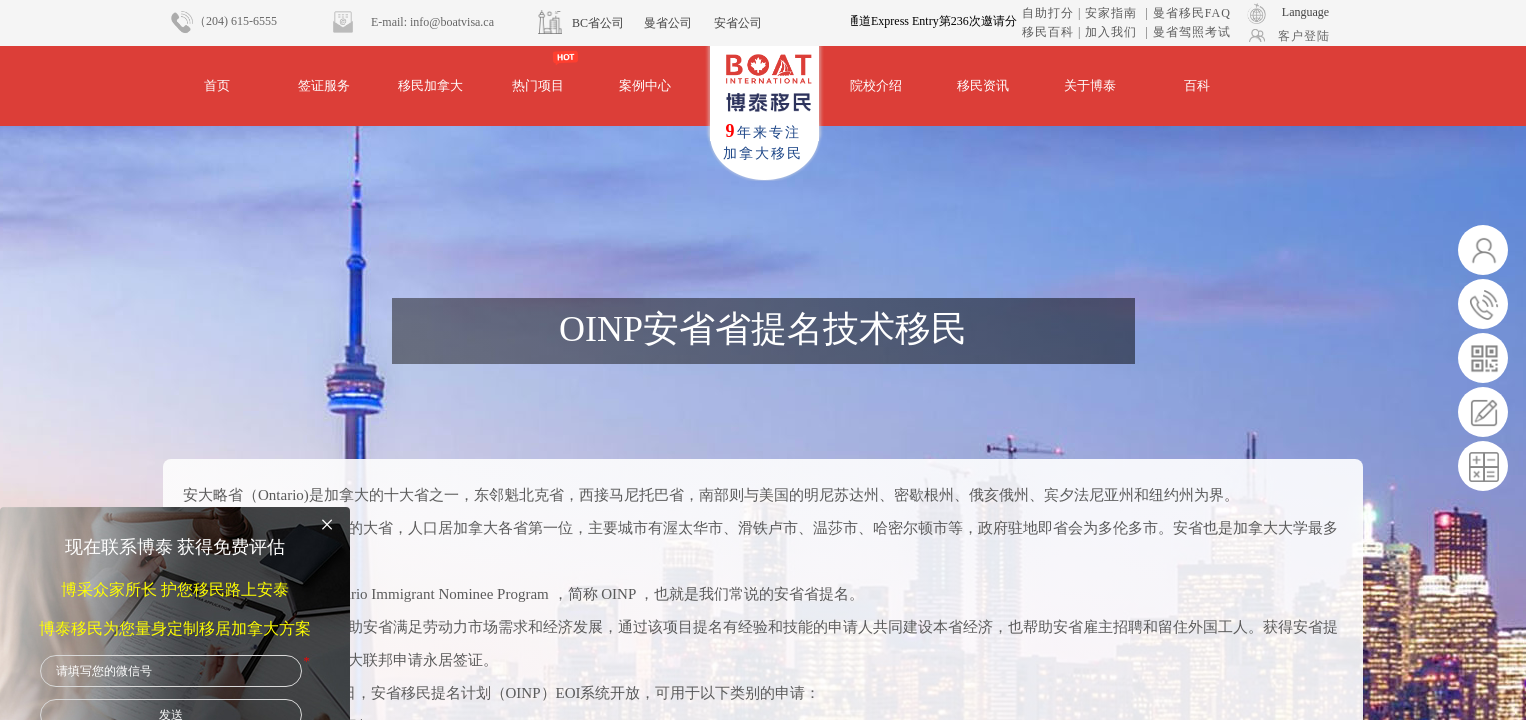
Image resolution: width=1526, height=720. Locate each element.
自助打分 (1048, 13)
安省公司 (738, 23)
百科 (1197, 85)
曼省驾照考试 (1192, 32)
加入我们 (1111, 32)
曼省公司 (668, 23)
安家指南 (1111, 13)
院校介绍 (876, 85)
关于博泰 (1090, 85)
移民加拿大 (430, 85)
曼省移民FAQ (1192, 13)
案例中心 (645, 85)
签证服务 (324, 85)
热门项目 (538, 85)
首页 (217, 85)
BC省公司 (598, 23)
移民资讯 (983, 85)
